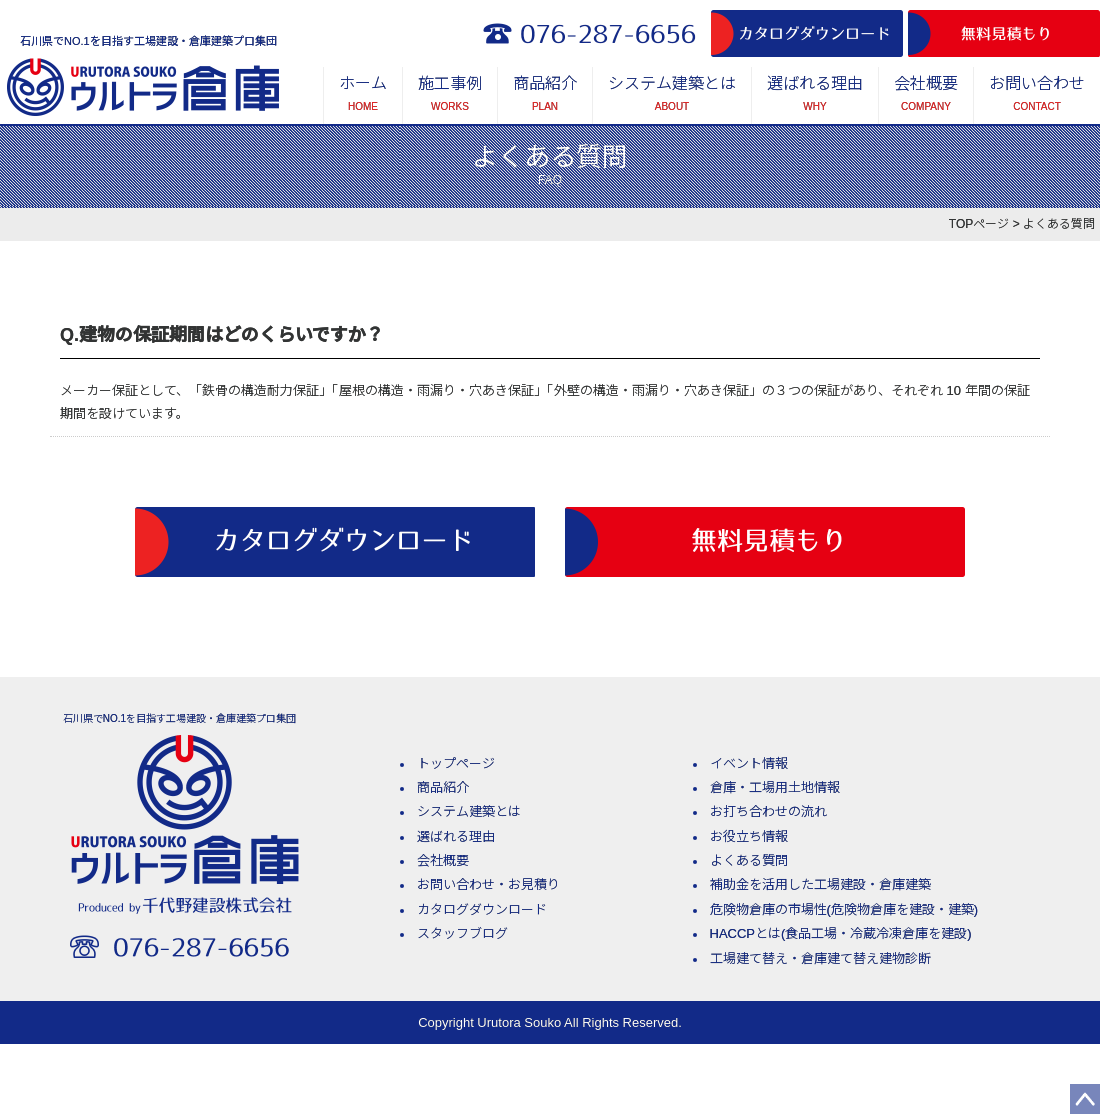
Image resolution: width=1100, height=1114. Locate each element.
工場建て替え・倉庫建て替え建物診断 (820, 958)
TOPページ (979, 224)
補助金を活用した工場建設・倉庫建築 (820, 884)
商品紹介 (545, 97)
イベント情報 (749, 763)
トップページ (456, 763)
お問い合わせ (1037, 97)
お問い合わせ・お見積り (488, 884)
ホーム (363, 97)
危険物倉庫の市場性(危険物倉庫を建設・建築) (844, 909)
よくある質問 (749, 860)
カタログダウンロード (482, 909)
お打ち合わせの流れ (768, 811)
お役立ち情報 (749, 836)
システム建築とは (672, 97)
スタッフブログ (462, 933)
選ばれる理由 (815, 97)
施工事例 (450, 97)
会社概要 (926, 97)
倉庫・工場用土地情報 (775, 787)
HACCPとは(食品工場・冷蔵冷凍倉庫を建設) (841, 933)
